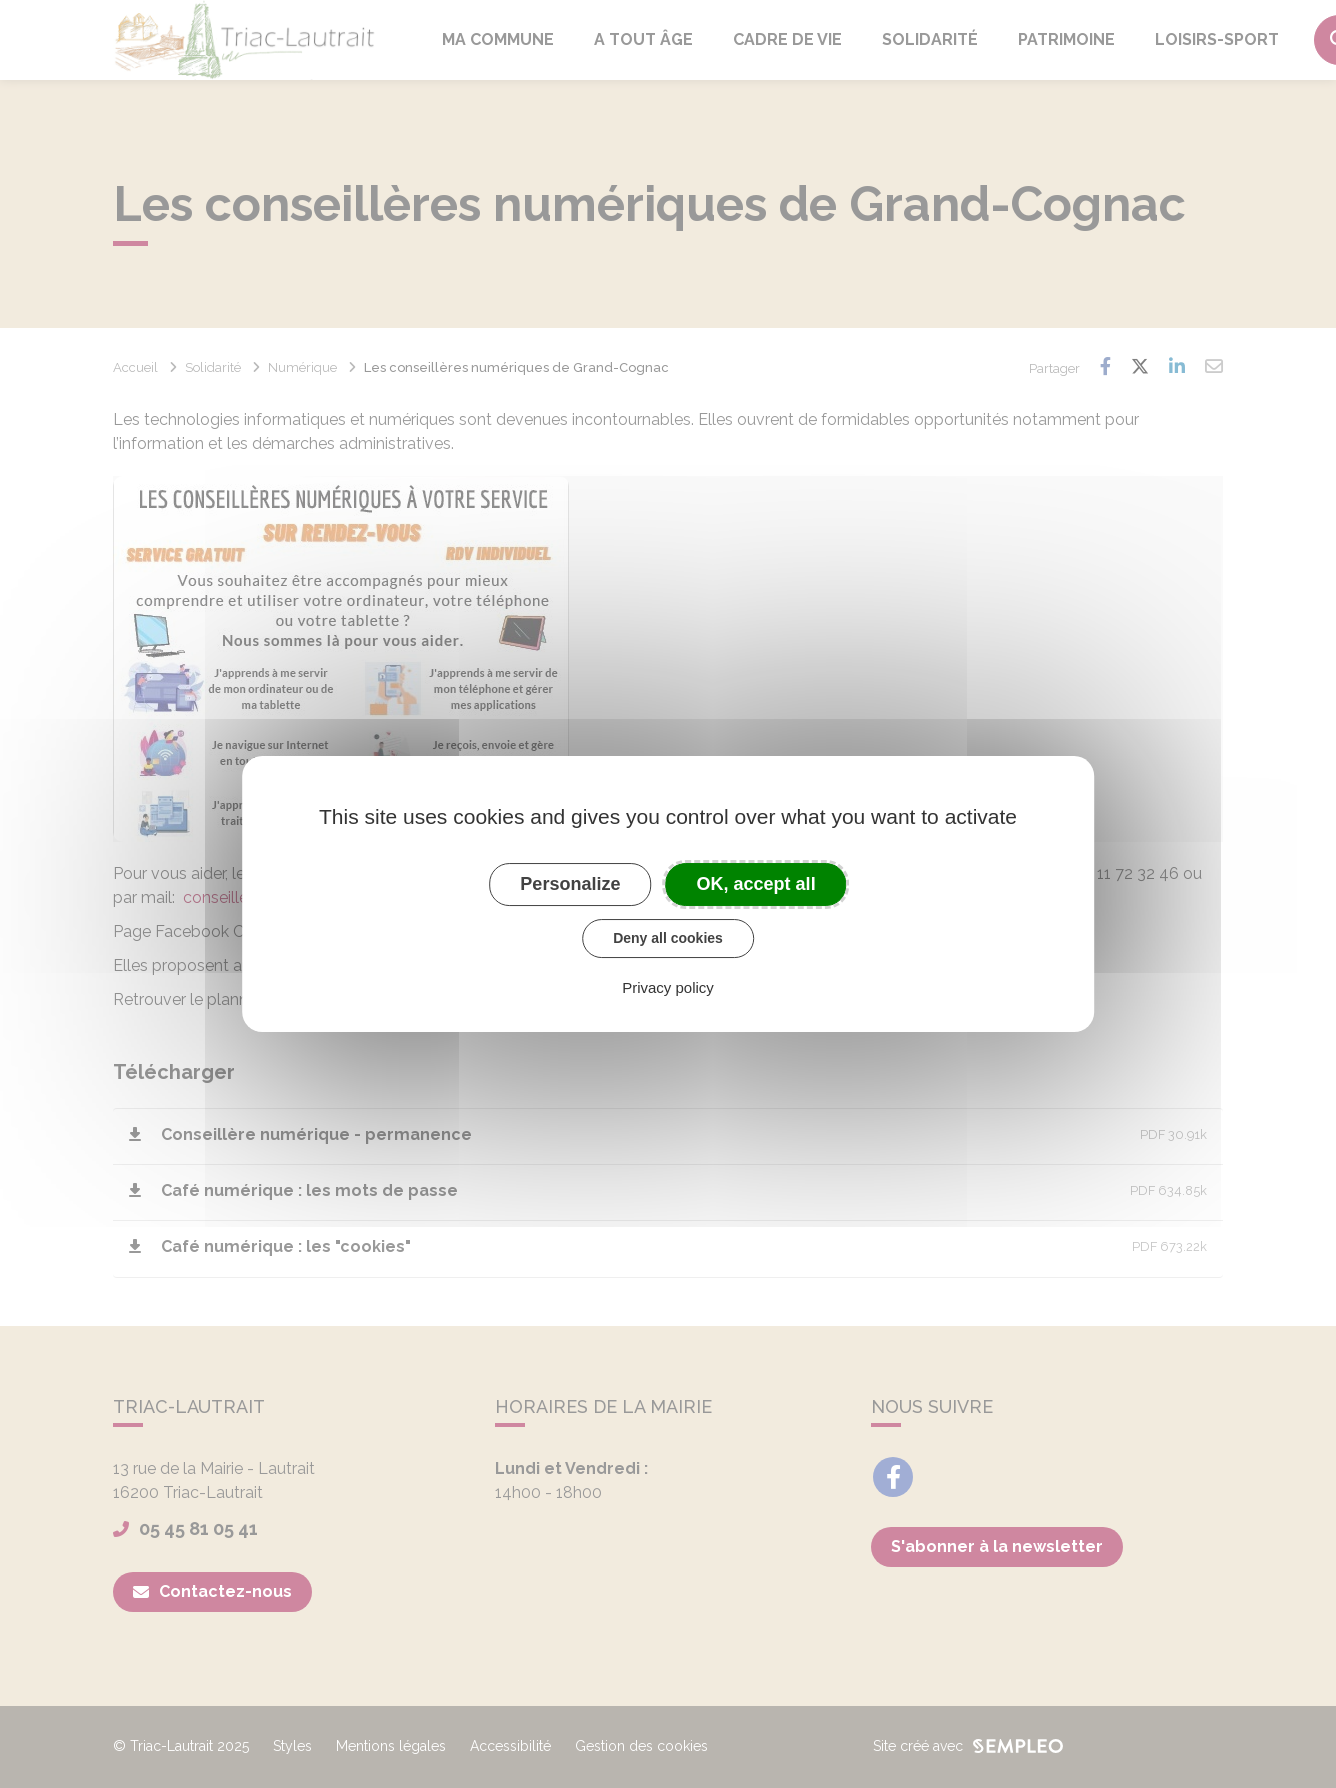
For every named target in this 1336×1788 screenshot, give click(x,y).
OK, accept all (756, 884)
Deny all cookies (668, 938)
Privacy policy (668, 987)
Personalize (570, 884)
